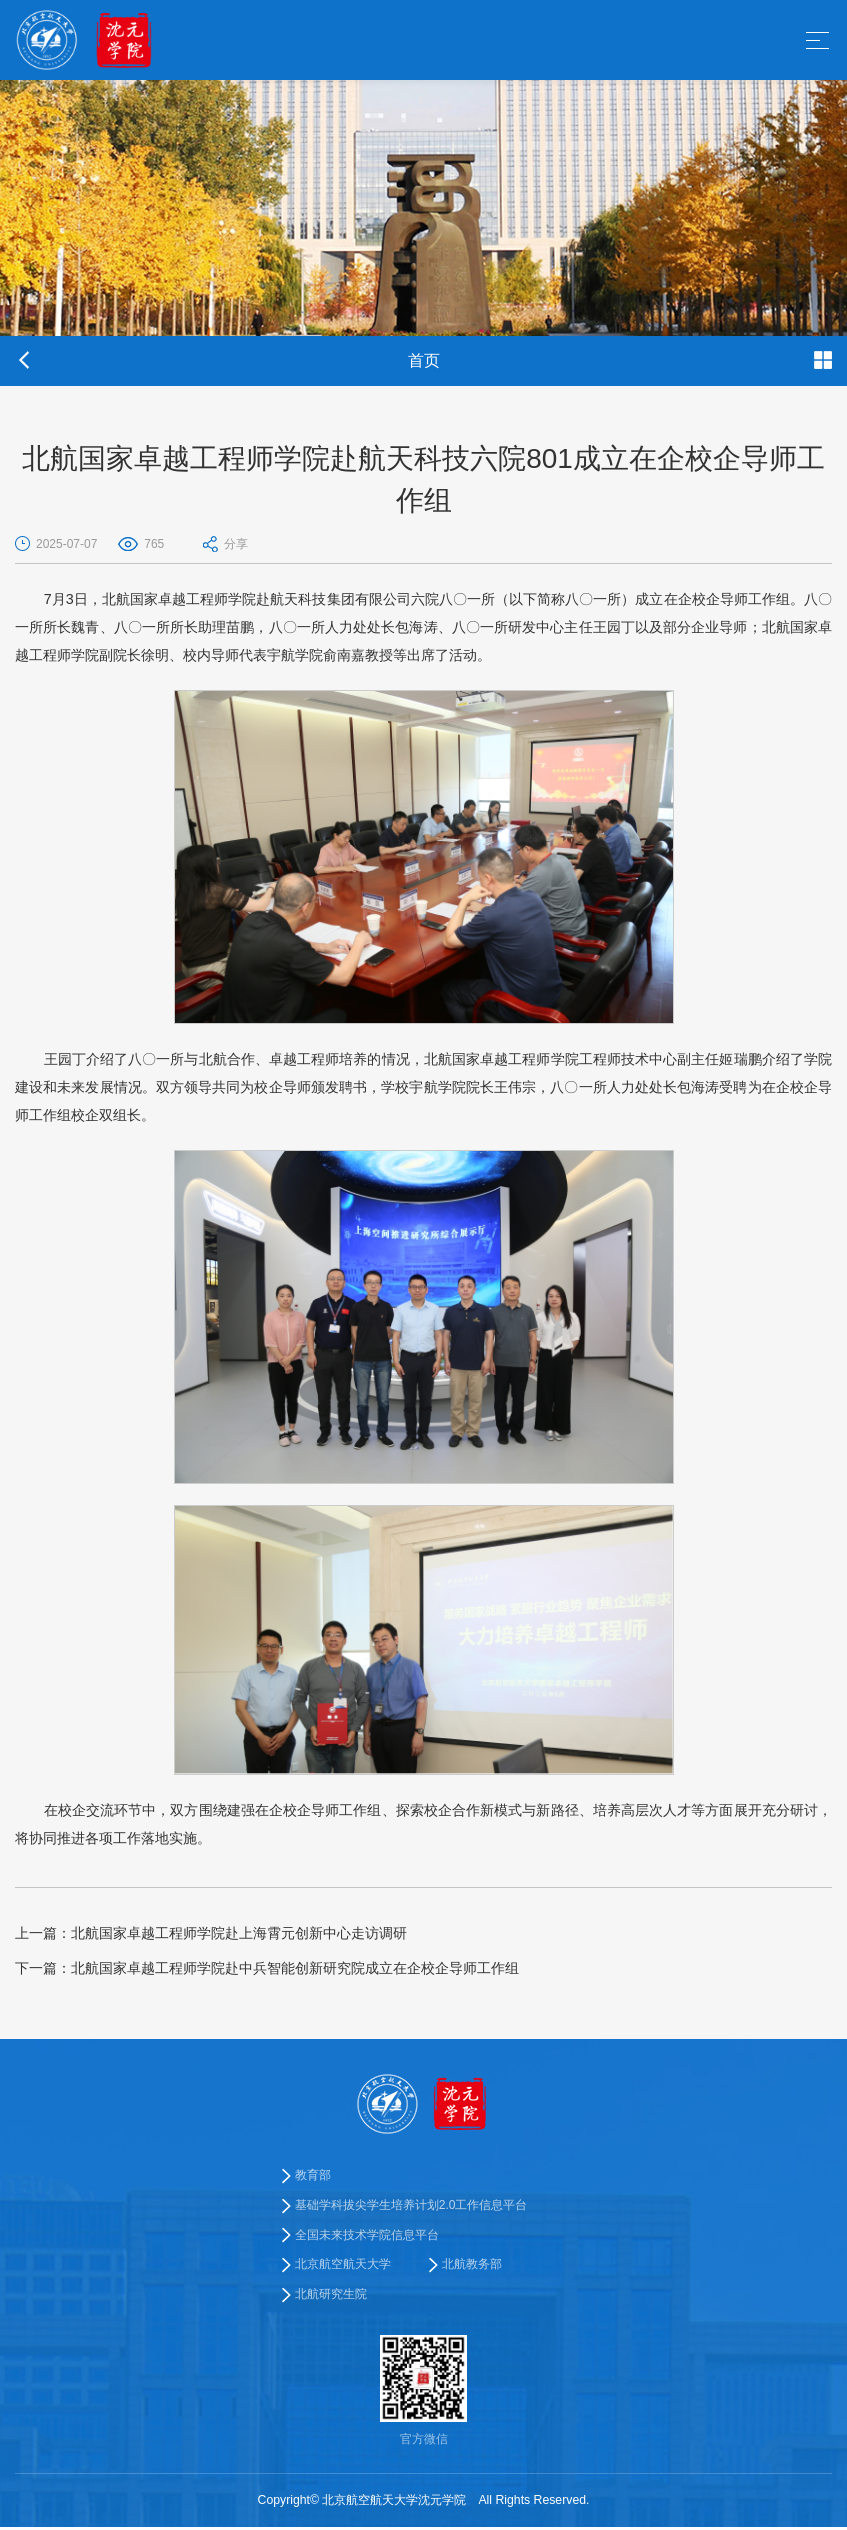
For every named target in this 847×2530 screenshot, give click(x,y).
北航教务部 (472, 2266)
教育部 (313, 2175)
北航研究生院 (331, 2296)
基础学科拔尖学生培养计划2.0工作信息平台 (411, 2205)
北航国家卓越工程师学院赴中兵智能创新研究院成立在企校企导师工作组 (267, 1968)
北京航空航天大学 (343, 2266)
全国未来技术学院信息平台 (367, 2236)
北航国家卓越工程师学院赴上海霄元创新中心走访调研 (211, 1933)
